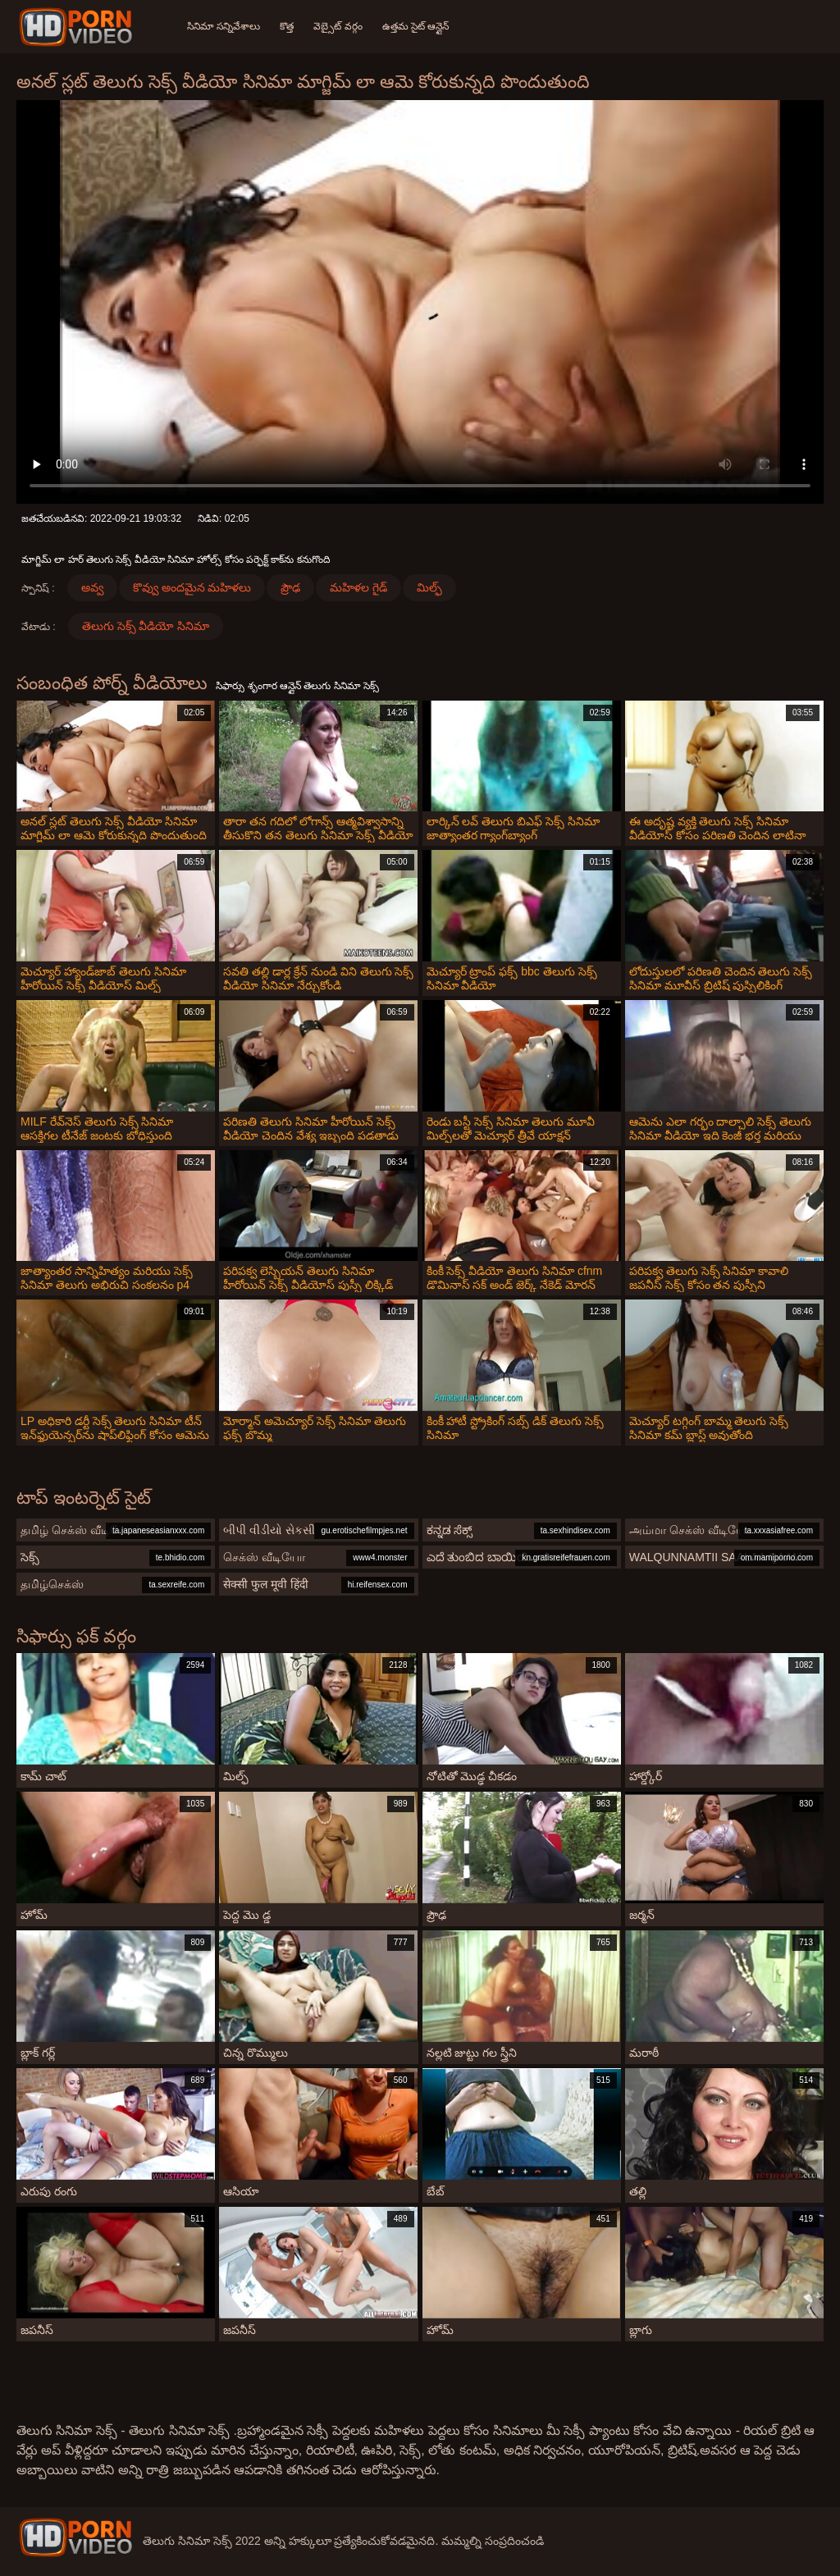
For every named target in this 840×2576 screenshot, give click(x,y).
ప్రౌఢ (290, 587)
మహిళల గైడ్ (358, 587)
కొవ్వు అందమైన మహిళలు (192, 587)
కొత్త (287, 26)
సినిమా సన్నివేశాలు (223, 26)
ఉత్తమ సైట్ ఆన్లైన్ (416, 26)
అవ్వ (92, 587)
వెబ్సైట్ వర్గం (337, 26)
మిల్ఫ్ (429, 587)
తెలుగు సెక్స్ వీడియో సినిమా (146, 626)
